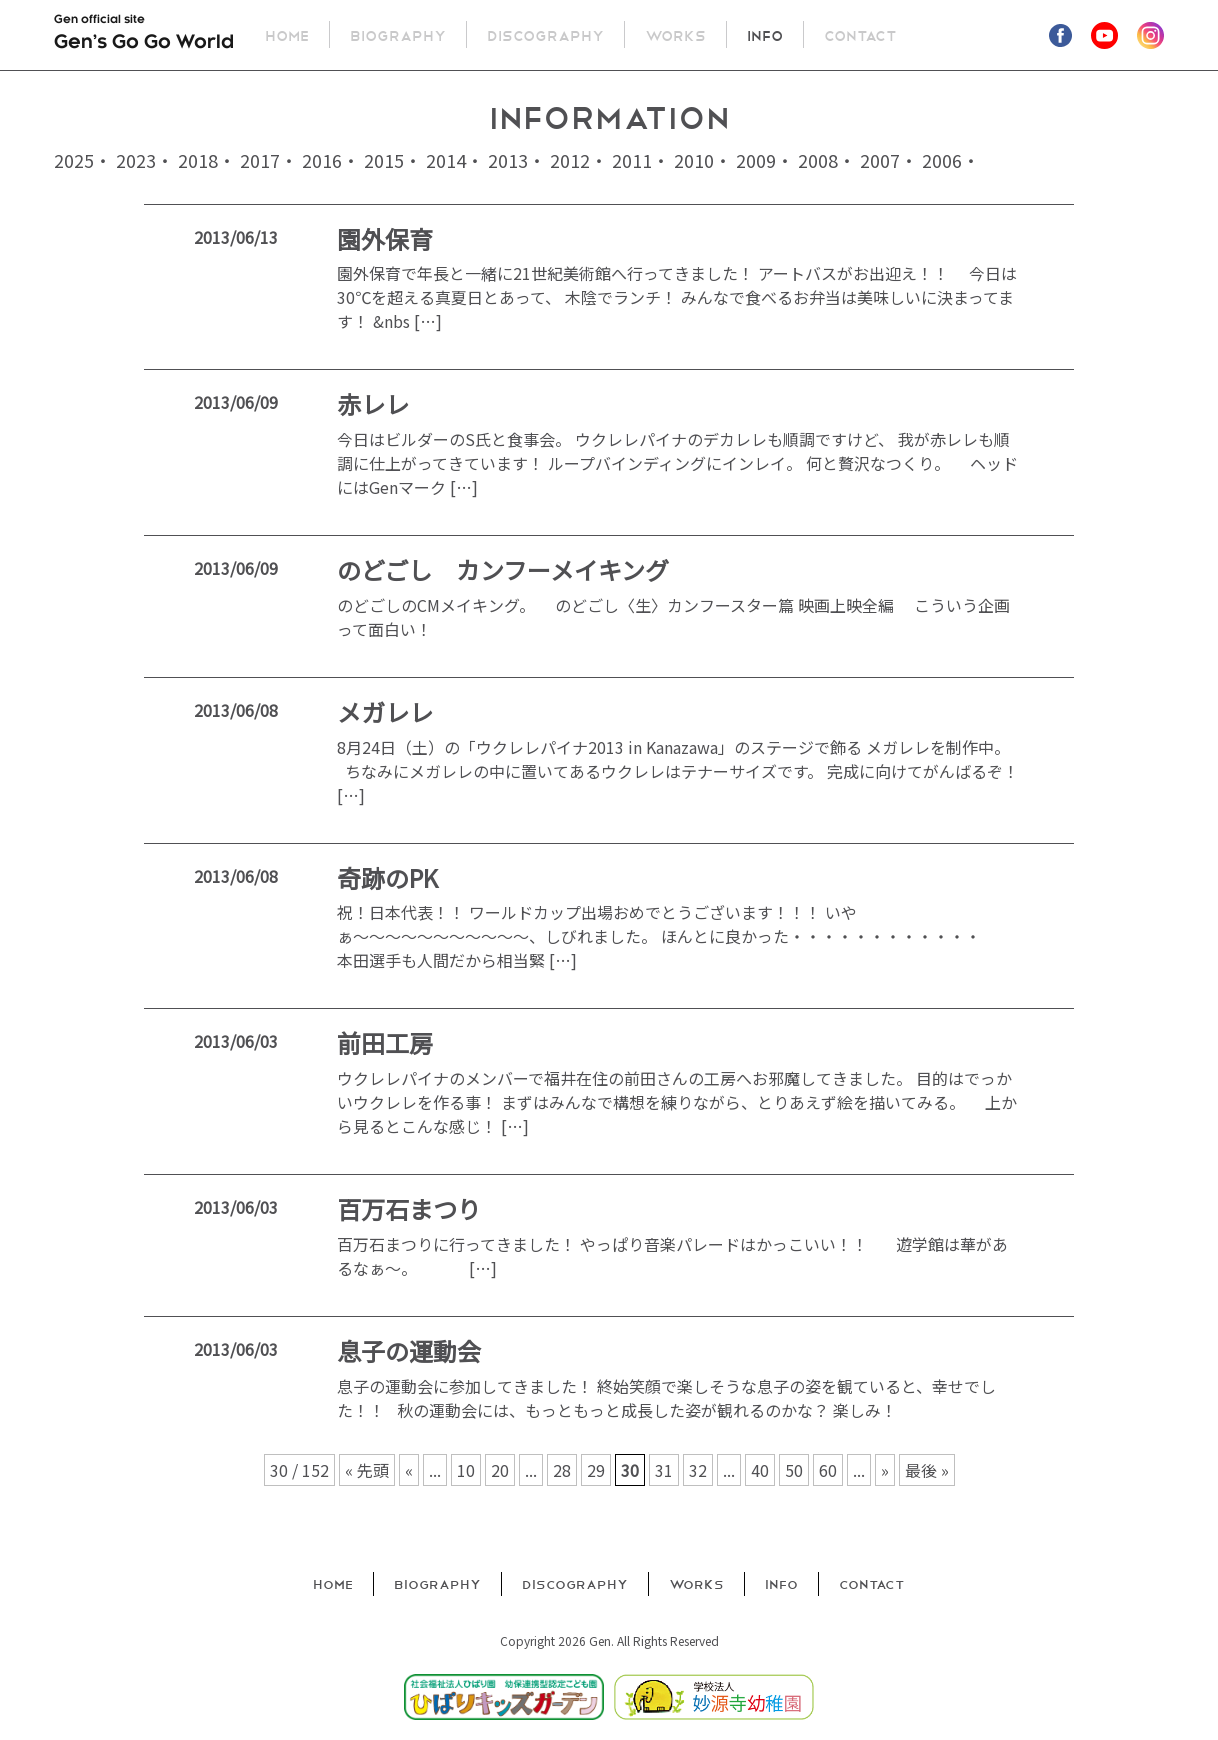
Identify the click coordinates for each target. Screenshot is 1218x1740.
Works (676, 34)
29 (596, 1470)
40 (760, 1470)
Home (288, 34)
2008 (818, 160)
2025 (74, 160)
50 (794, 1470)
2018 (198, 160)
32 (698, 1470)
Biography (399, 34)
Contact (861, 34)
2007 (880, 160)
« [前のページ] (409, 1470)
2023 (136, 160)
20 (500, 1470)
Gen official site (144, 36)
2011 (632, 160)
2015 (384, 160)
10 (466, 1470)
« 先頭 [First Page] (367, 1470)
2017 (260, 160)
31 (664, 1470)
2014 (446, 160)
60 (828, 1470)
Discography (546, 34)
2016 (322, 160)
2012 (570, 160)
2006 (942, 160)
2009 (756, 160)
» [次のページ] (885, 1470)
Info (766, 34)
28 (562, 1470)
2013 (508, 160)
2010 (694, 160)
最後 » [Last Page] (927, 1470)
